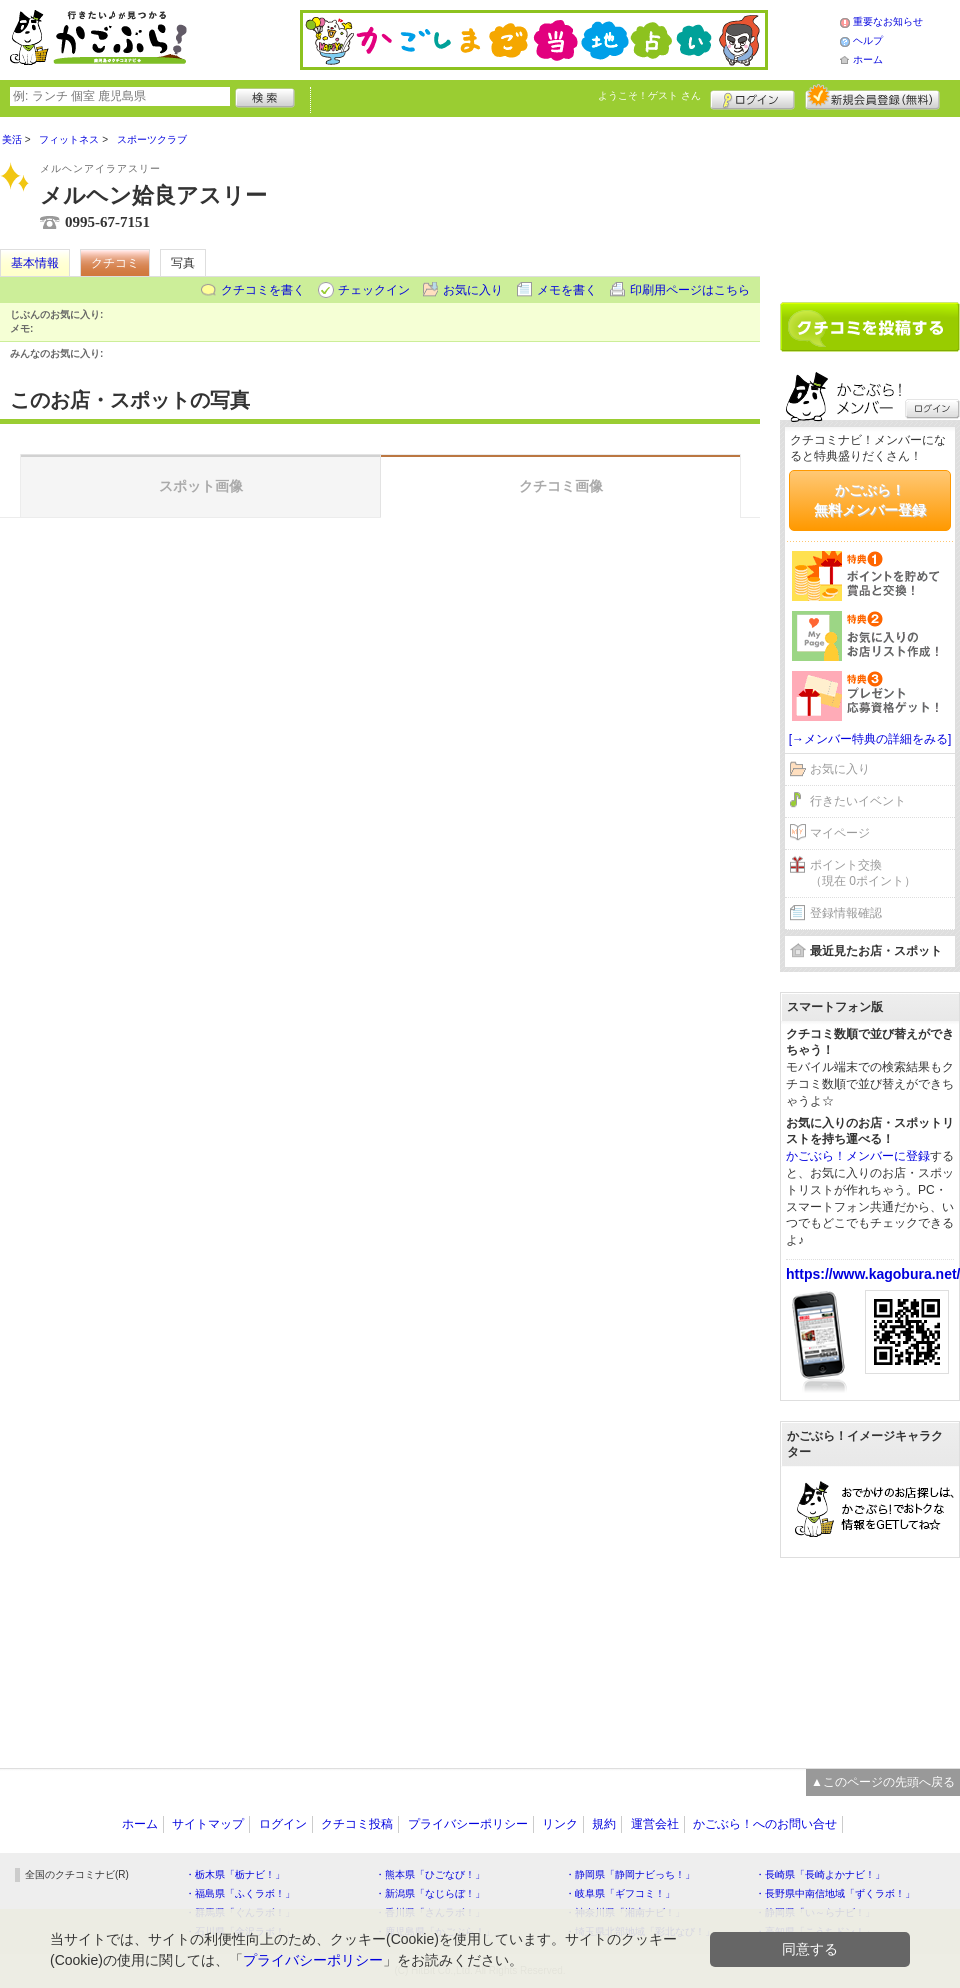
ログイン (752, 97)
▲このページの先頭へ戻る (883, 1782)
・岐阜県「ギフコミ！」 (620, 1893)
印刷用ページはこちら (690, 290)
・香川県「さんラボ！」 (430, 1912)
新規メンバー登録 (872, 97)
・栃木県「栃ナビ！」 (235, 1874)
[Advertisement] (870, 202)
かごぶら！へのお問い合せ (765, 1824)
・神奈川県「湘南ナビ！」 (625, 1912)
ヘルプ (868, 40)
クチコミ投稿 (357, 1824)
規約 (604, 1824)
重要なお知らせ (888, 21)
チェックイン (374, 290)
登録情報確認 (846, 913)
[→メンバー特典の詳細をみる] (870, 739)
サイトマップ (208, 1824)
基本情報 (35, 263)
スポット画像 (201, 486)
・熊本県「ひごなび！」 (430, 1874)
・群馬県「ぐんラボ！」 (240, 1912)
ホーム (868, 59)
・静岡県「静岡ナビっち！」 (630, 1874)
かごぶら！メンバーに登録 (858, 1156)
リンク (560, 1824)
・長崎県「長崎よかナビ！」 (820, 1874)
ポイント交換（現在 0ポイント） (863, 873)
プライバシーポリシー (468, 1824)
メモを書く (567, 290)
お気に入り (473, 290)
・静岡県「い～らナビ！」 (815, 1912)
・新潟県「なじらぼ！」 (430, 1893)
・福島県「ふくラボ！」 (240, 1893)
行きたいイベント (858, 801)
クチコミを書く (263, 290)
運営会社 (655, 1824)
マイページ (840, 833)
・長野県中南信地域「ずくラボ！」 (835, 1893)
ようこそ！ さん (649, 95)
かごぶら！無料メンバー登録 (870, 500)
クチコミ (115, 263)
